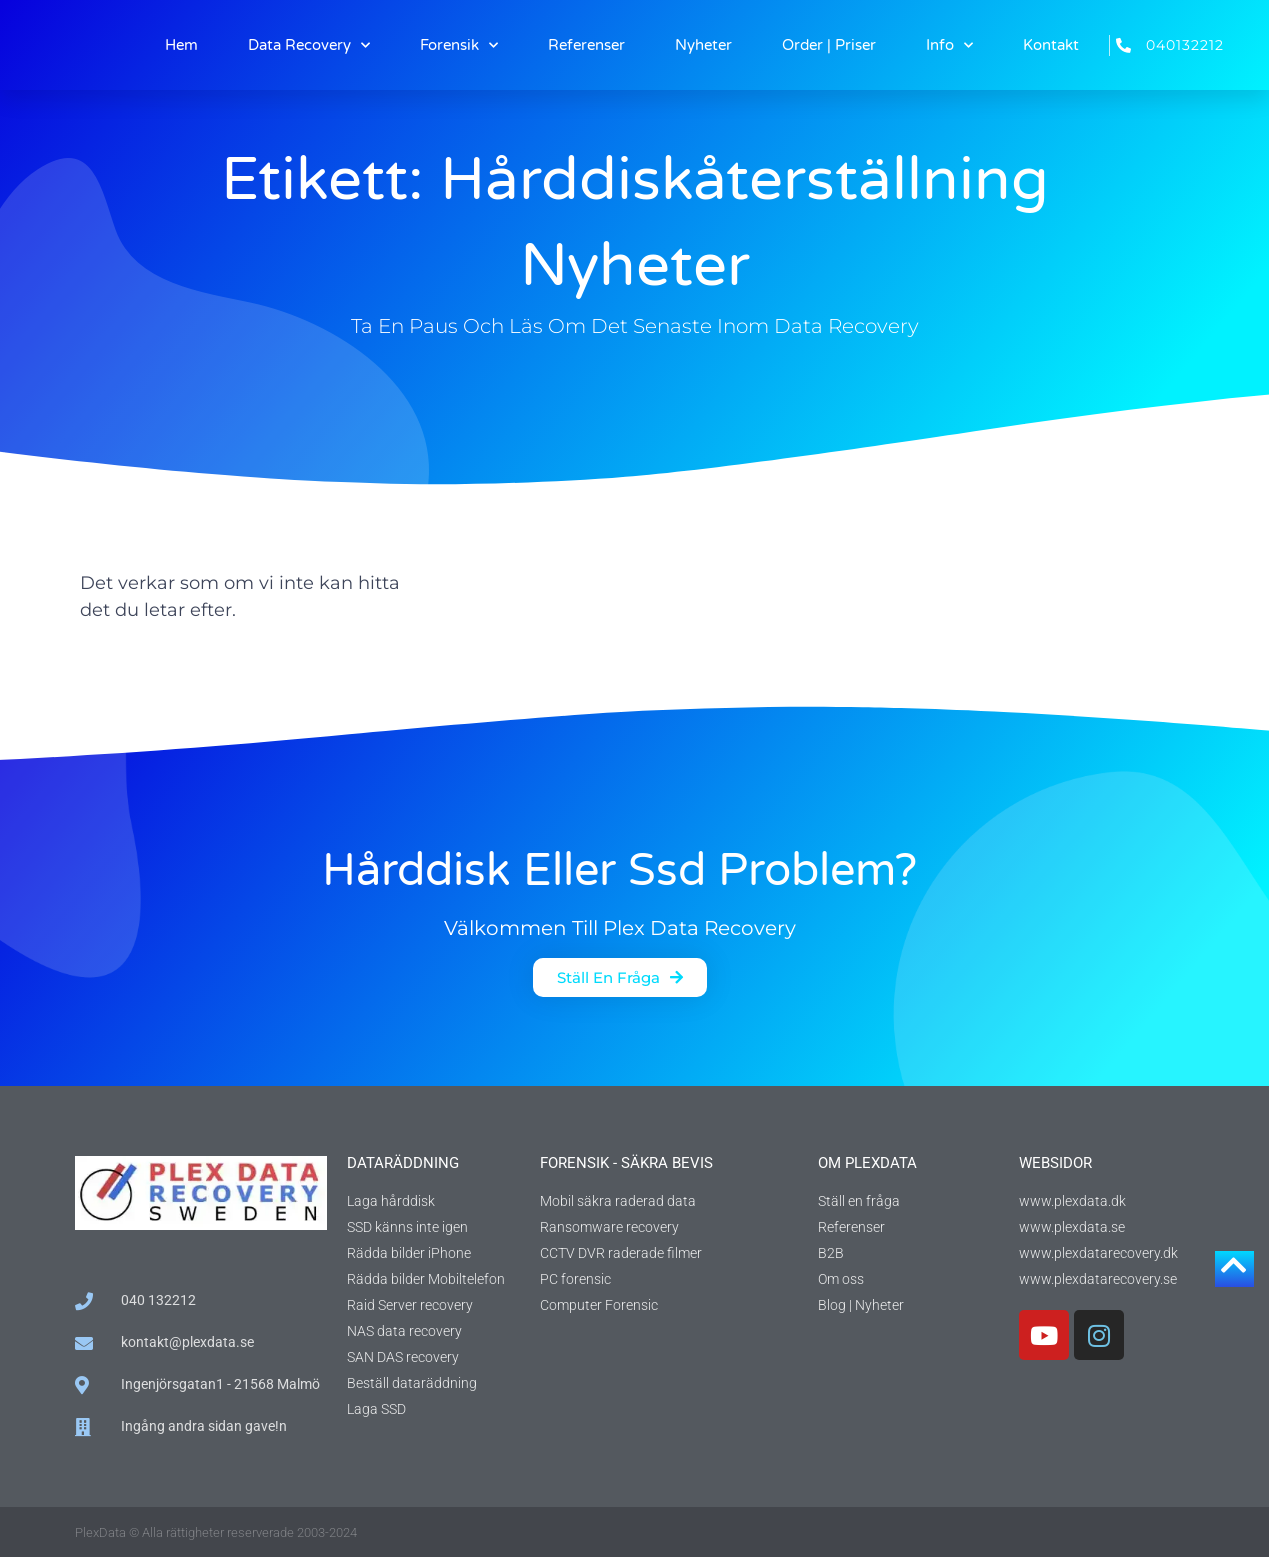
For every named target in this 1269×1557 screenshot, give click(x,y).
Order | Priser (829, 45)
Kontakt (1051, 45)
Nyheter (703, 45)
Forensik (459, 45)
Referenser (586, 45)
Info (949, 45)
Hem (181, 45)
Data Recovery (309, 45)
